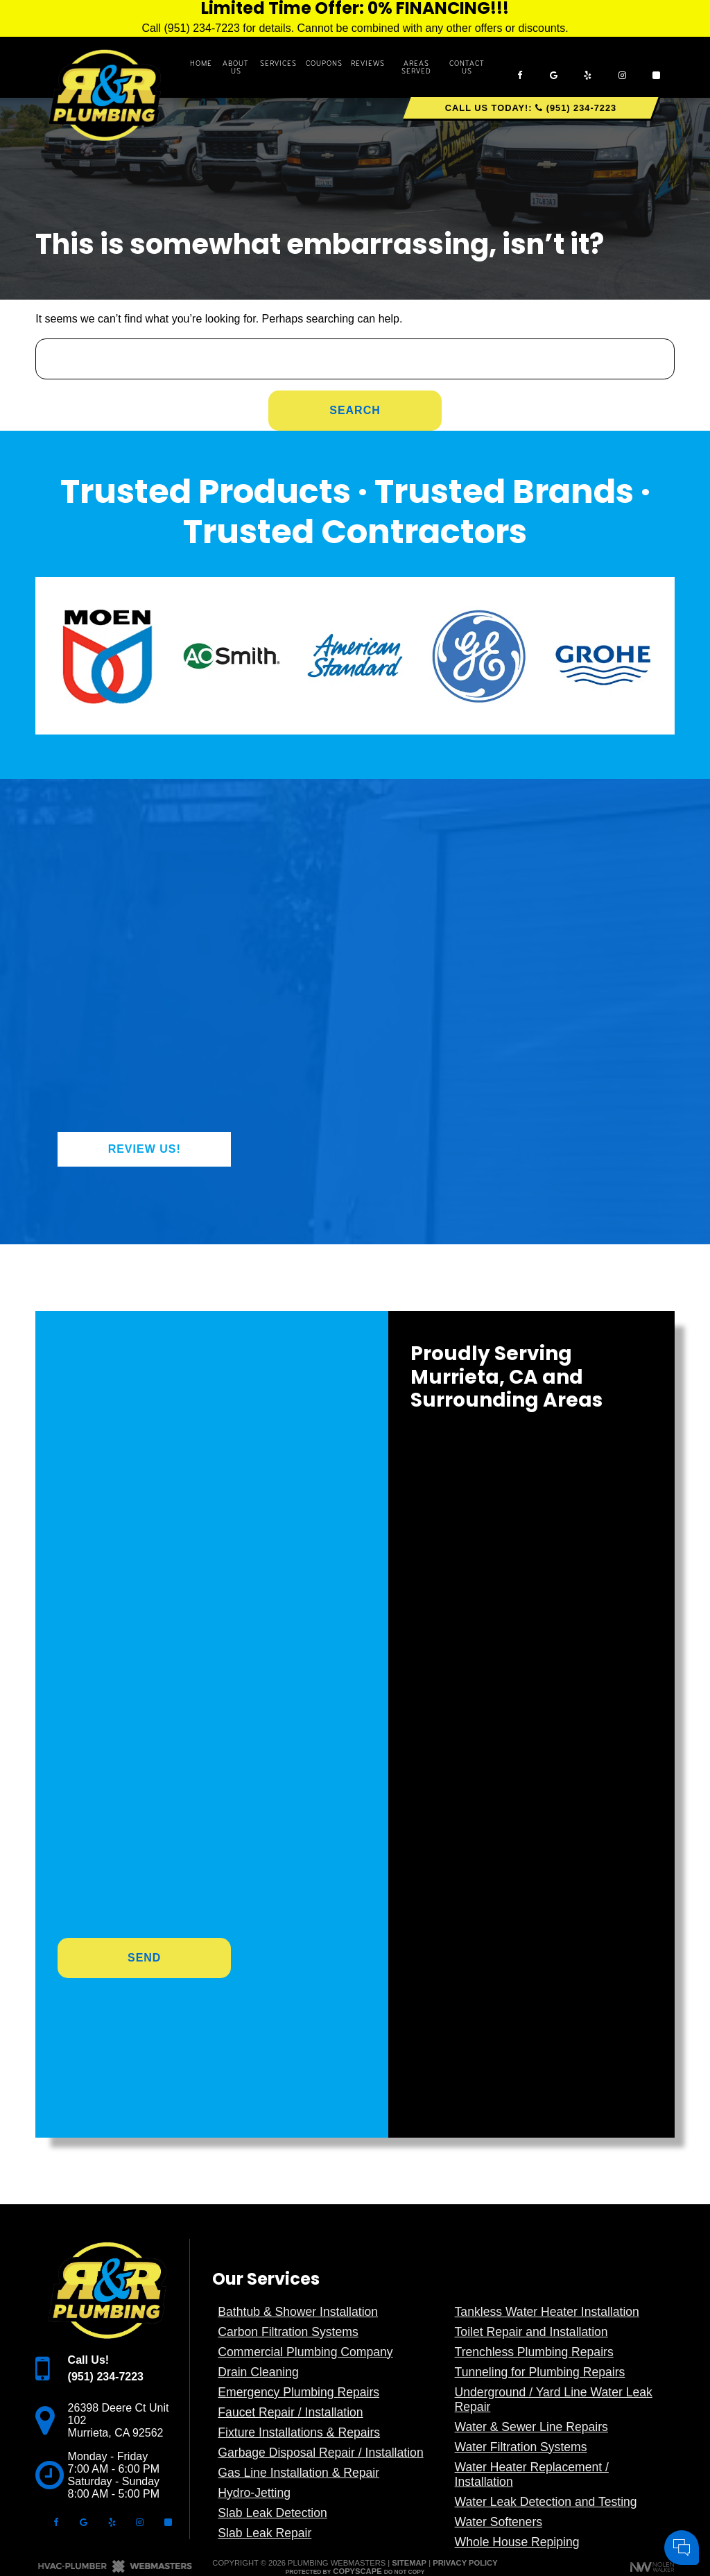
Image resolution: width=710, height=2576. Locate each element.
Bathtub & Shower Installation (298, 2312)
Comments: (515, 2430)
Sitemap (409, 2563)
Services (278, 63)
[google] (553, 67)
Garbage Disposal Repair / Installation (320, 2452)
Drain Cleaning (258, 2372)
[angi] (657, 67)
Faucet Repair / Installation (290, 2412)
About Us (236, 67)
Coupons (324, 63)
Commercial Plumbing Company (305, 2352)
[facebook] (519, 67)
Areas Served (416, 67)
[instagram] (622, 67)
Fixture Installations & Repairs (299, 2432)
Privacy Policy (465, 2563)
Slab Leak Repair (264, 2533)
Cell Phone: (515, 2415)
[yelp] (588, 67)
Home (201, 63)
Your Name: (516, 2400)
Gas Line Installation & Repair (298, 2473)
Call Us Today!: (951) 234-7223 (530, 108)
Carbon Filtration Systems (288, 2332)
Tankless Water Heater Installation (547, 2312)
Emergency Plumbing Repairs (298, 2392)
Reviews (368, 63)
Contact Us (467, 67)
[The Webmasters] (115, 2570)
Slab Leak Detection (272, 2513)
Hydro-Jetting (254, 2493)
